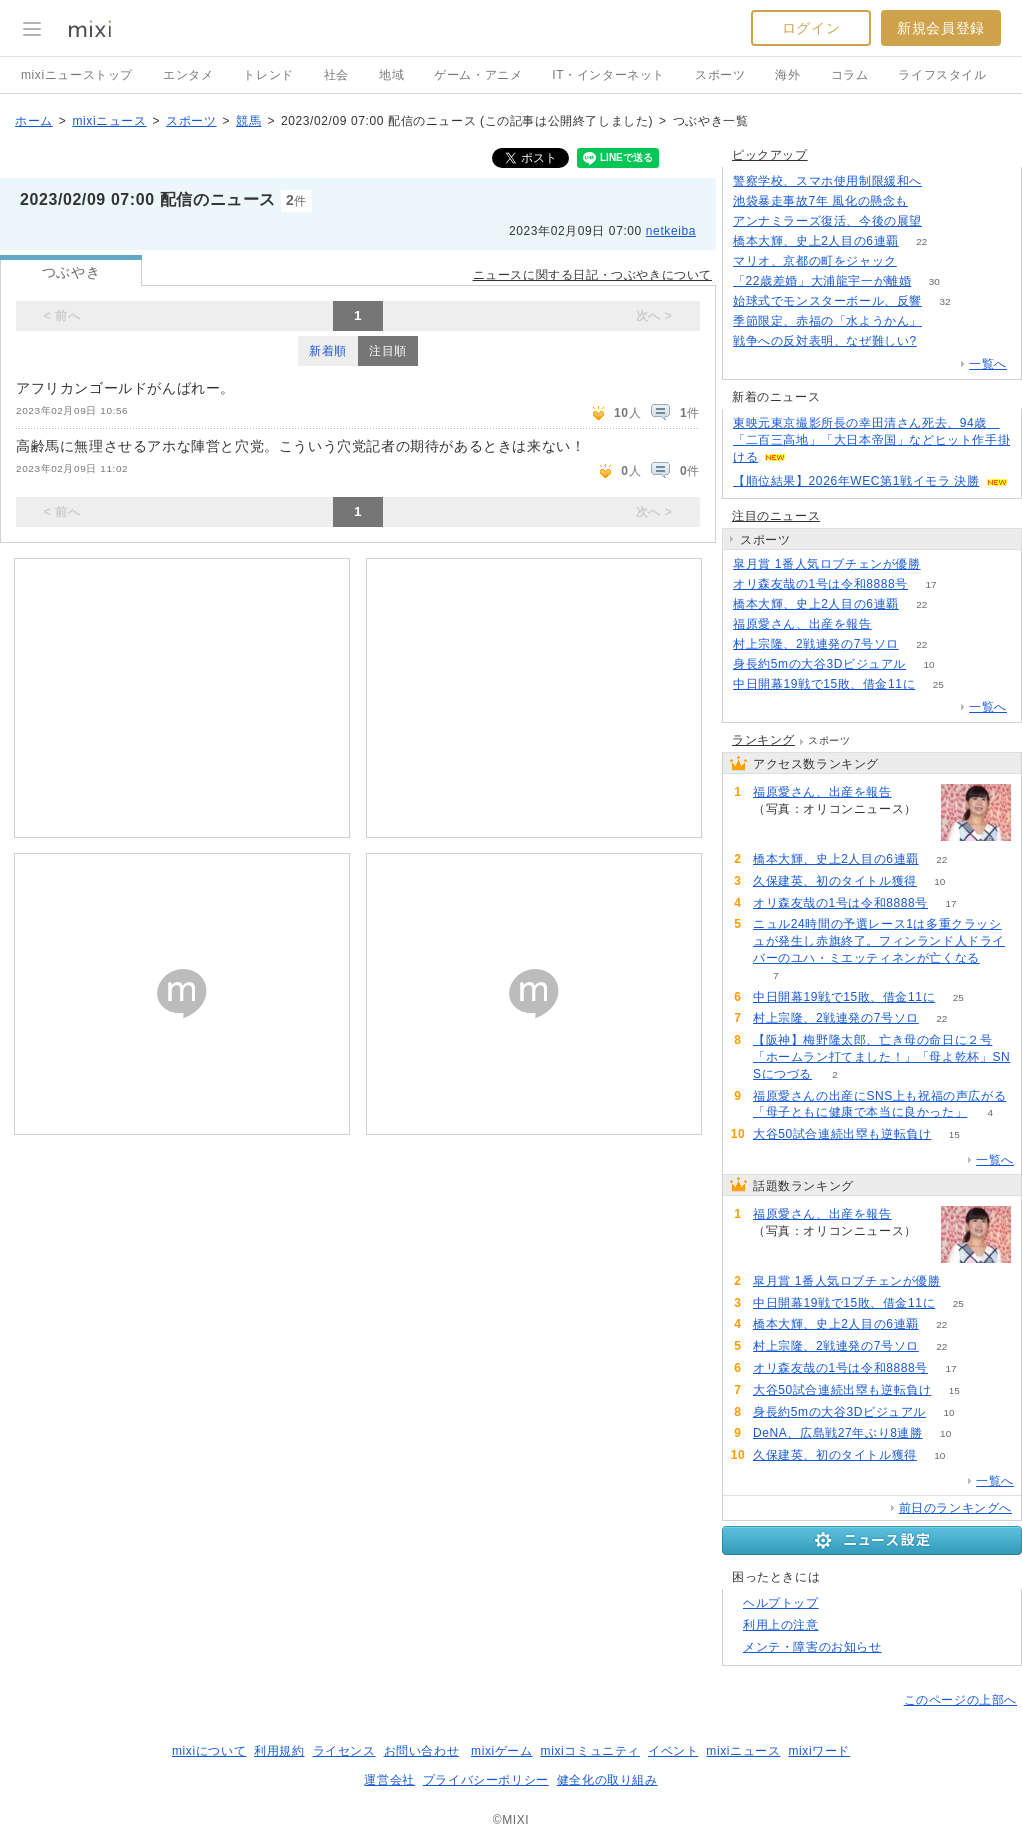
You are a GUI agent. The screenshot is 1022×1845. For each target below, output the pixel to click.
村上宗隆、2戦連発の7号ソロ (816, 644)
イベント (673, 1751)
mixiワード (819, 1751)
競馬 (248, 121)
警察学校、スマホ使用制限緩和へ (827, 181)
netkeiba (671, 231)
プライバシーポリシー (486, 1780)
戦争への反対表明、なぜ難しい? (825, 341)
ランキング (763, 740)
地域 (391, 75)
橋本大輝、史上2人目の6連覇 (816, 241)
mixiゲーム (502, 1751)
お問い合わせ (422, 1751)
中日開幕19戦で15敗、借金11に (824, 684)
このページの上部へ (960, 1700)
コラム (850, 75)
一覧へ (988, 364)
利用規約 (279, 1751)
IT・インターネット (608, 75)
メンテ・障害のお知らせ (812, 1647)
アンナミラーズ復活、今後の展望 (827, 221)
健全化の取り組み (607, 1780)
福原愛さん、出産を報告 (802, 624)
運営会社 (389, 1780)
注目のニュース (776, 516)
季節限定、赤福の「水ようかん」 (827, 321)
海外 (787, 75)
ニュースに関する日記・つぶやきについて (592, 275)
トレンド (268, 75)
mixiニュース (109, 121)
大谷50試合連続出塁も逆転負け (842, 1134)
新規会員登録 (941, 28)
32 (944, 301)
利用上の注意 (781, 1625)
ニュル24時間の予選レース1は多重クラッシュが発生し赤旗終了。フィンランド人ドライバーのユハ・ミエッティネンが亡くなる (879, 941)
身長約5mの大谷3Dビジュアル (819, 664)
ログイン (811, 28)
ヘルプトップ (781, 1603)
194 (945, 221)
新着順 (328, 351)
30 (934, 281)
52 (919, 261)
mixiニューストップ (77, 75)
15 (954, 1134)
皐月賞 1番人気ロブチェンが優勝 (827, 564)
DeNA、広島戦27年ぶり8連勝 (838, 1433)
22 (921, 241)
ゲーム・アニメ (478, 75)
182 (931, 201)
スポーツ (720, 75)
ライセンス (344, 1751)
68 (894, 624)
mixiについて (209, 1751)
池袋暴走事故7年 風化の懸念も (820, 201)
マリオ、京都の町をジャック (815, 261)
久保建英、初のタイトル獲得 (835, 881)
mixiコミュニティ (590, 1751)
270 (939, 341)
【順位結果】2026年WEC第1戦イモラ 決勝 (856, 481)
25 (938, 684)
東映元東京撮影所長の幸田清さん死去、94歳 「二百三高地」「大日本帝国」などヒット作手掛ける (871, 440)
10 (928, 664)
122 (945, 181)
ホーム (34, 121)
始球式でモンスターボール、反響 (827, 301)
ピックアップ (770, 155)
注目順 (388, 351)
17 (930, 584)
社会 (336, 75)
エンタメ (188, 75)
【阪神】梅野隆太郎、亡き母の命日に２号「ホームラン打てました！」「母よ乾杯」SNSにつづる (881, 1057)
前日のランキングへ (955, 1508)
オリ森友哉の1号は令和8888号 (820, 584)
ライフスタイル (942, 75)
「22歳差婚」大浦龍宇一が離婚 (822, 281)
